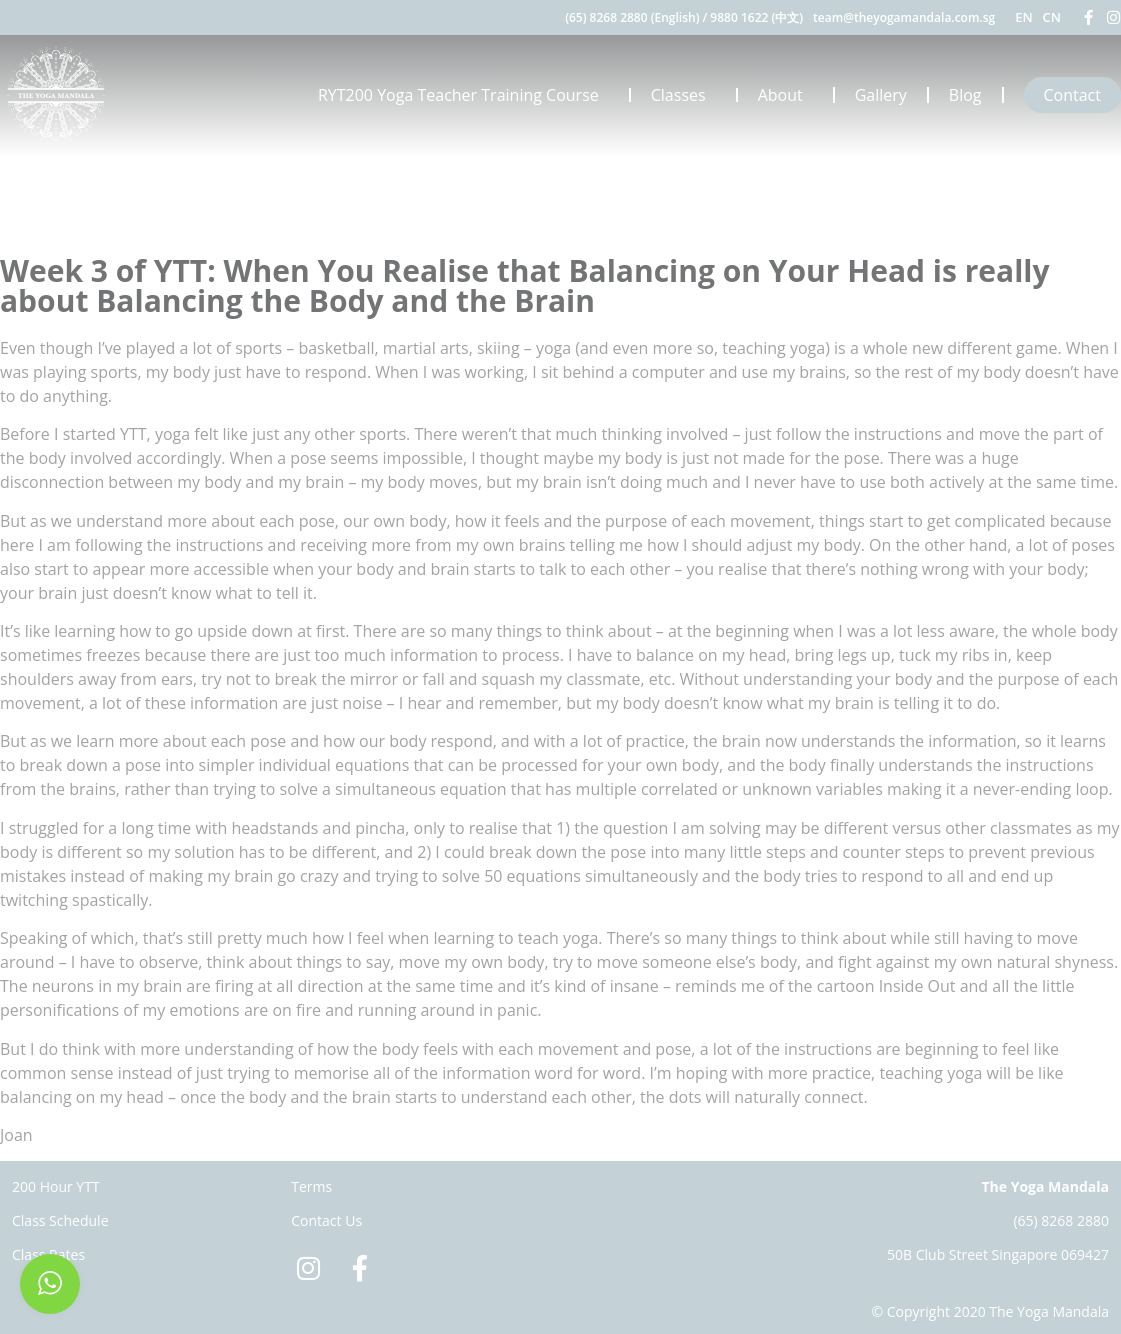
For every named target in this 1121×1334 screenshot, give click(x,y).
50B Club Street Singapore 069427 (998, 1254)
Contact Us (326, 1220)
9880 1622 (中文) (756, 17)
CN (1052, 17)
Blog (965, 95)
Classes (683, 95)
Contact (1072, 95)
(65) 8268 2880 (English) (632, 17)
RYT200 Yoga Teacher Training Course (463, 95)
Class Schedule (60, 1220)
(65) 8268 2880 (1061, 1220)
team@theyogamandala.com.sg (904, 17)
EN (1023, 17)
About (785, 95)
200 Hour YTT (56, 1186)
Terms (311, 1186)
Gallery (881, 95)
